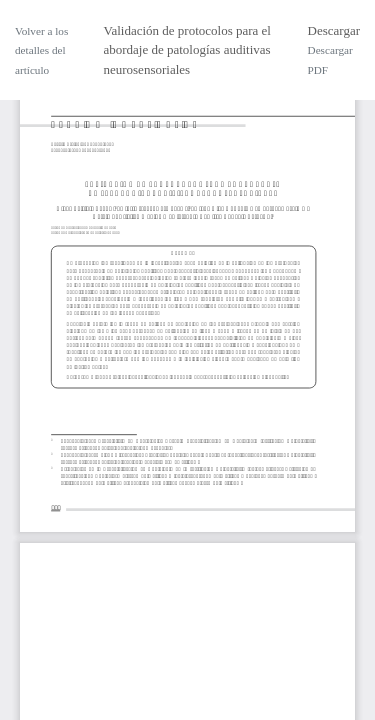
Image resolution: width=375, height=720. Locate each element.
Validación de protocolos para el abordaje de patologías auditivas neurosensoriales (187, 50)
